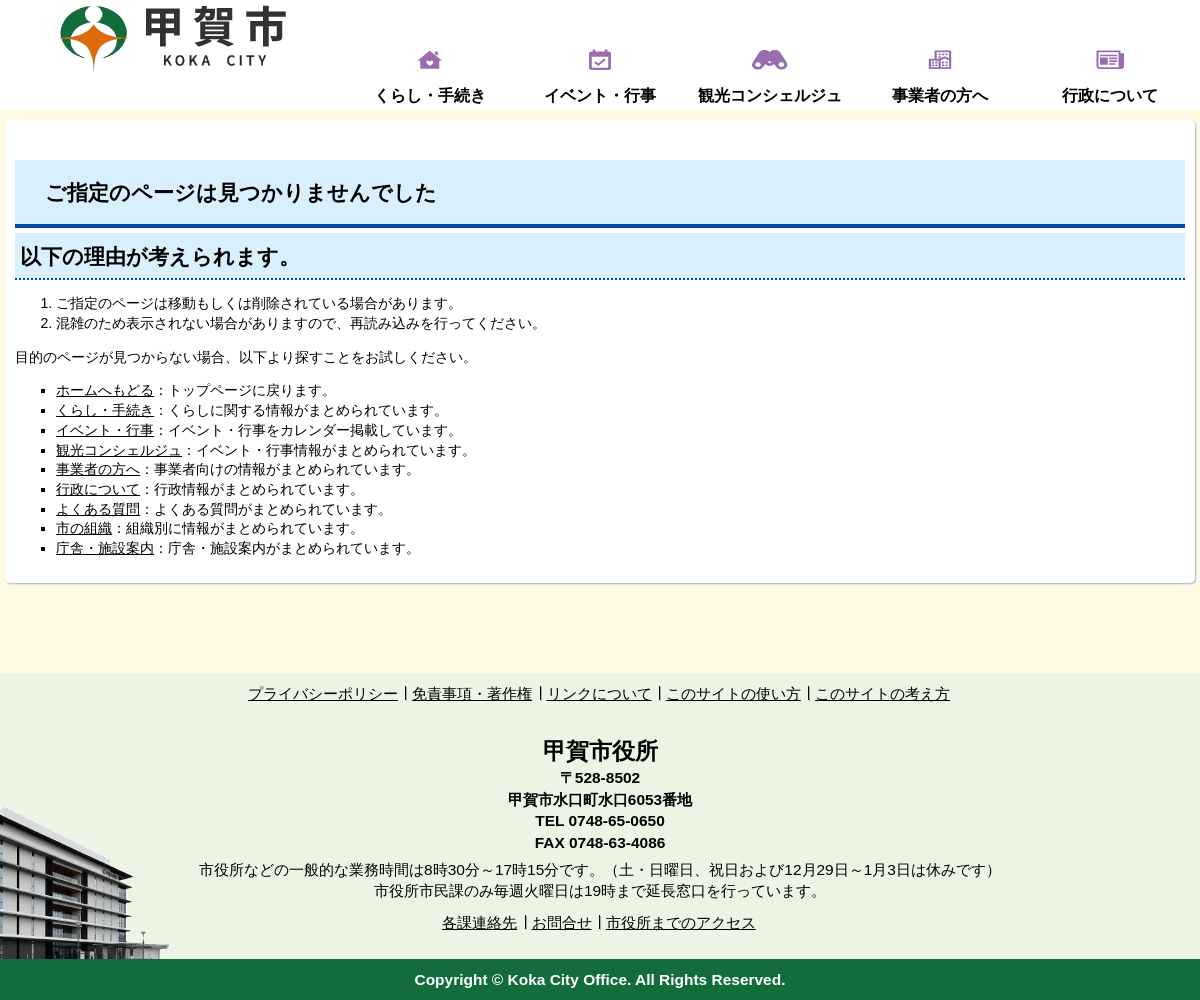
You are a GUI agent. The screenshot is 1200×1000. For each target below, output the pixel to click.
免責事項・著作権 (472, 693)
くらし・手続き (430, 95)
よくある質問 (98, 509)
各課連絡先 (479, 922)
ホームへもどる (105, 390)
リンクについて (599, 693)
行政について (1110, 95)
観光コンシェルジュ (770, 95)
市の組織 (84, 528)
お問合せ (562, 922)
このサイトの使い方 (733, 693)
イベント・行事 (600, 95)
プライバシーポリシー (323, 693)
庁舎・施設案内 (105, 548)
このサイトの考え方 (882, 693)
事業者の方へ (940, 95)
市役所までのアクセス (681, 922)
